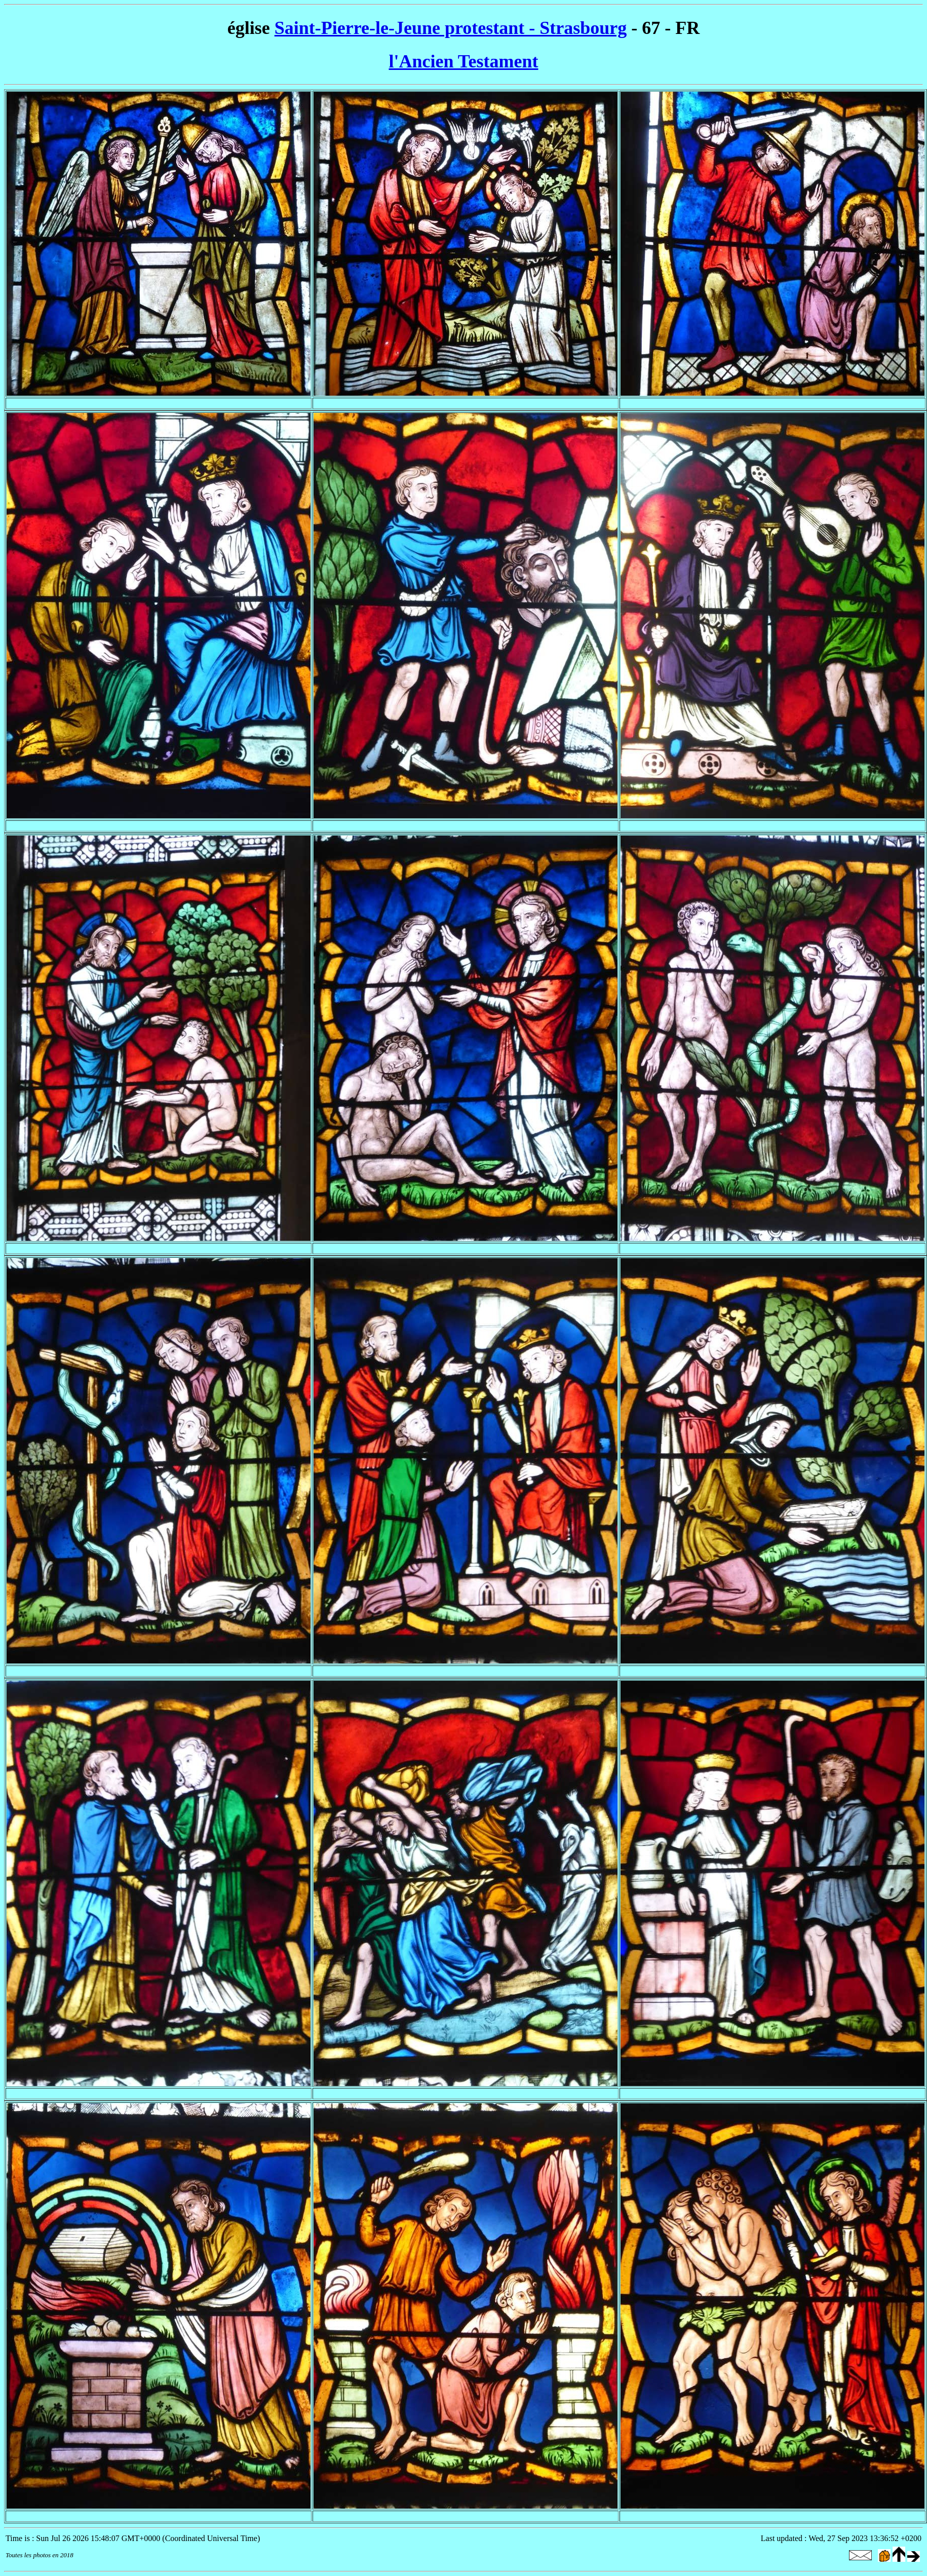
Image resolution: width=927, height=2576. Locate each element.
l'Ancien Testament (463, 61)
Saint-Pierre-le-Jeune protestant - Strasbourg (451, 28)
